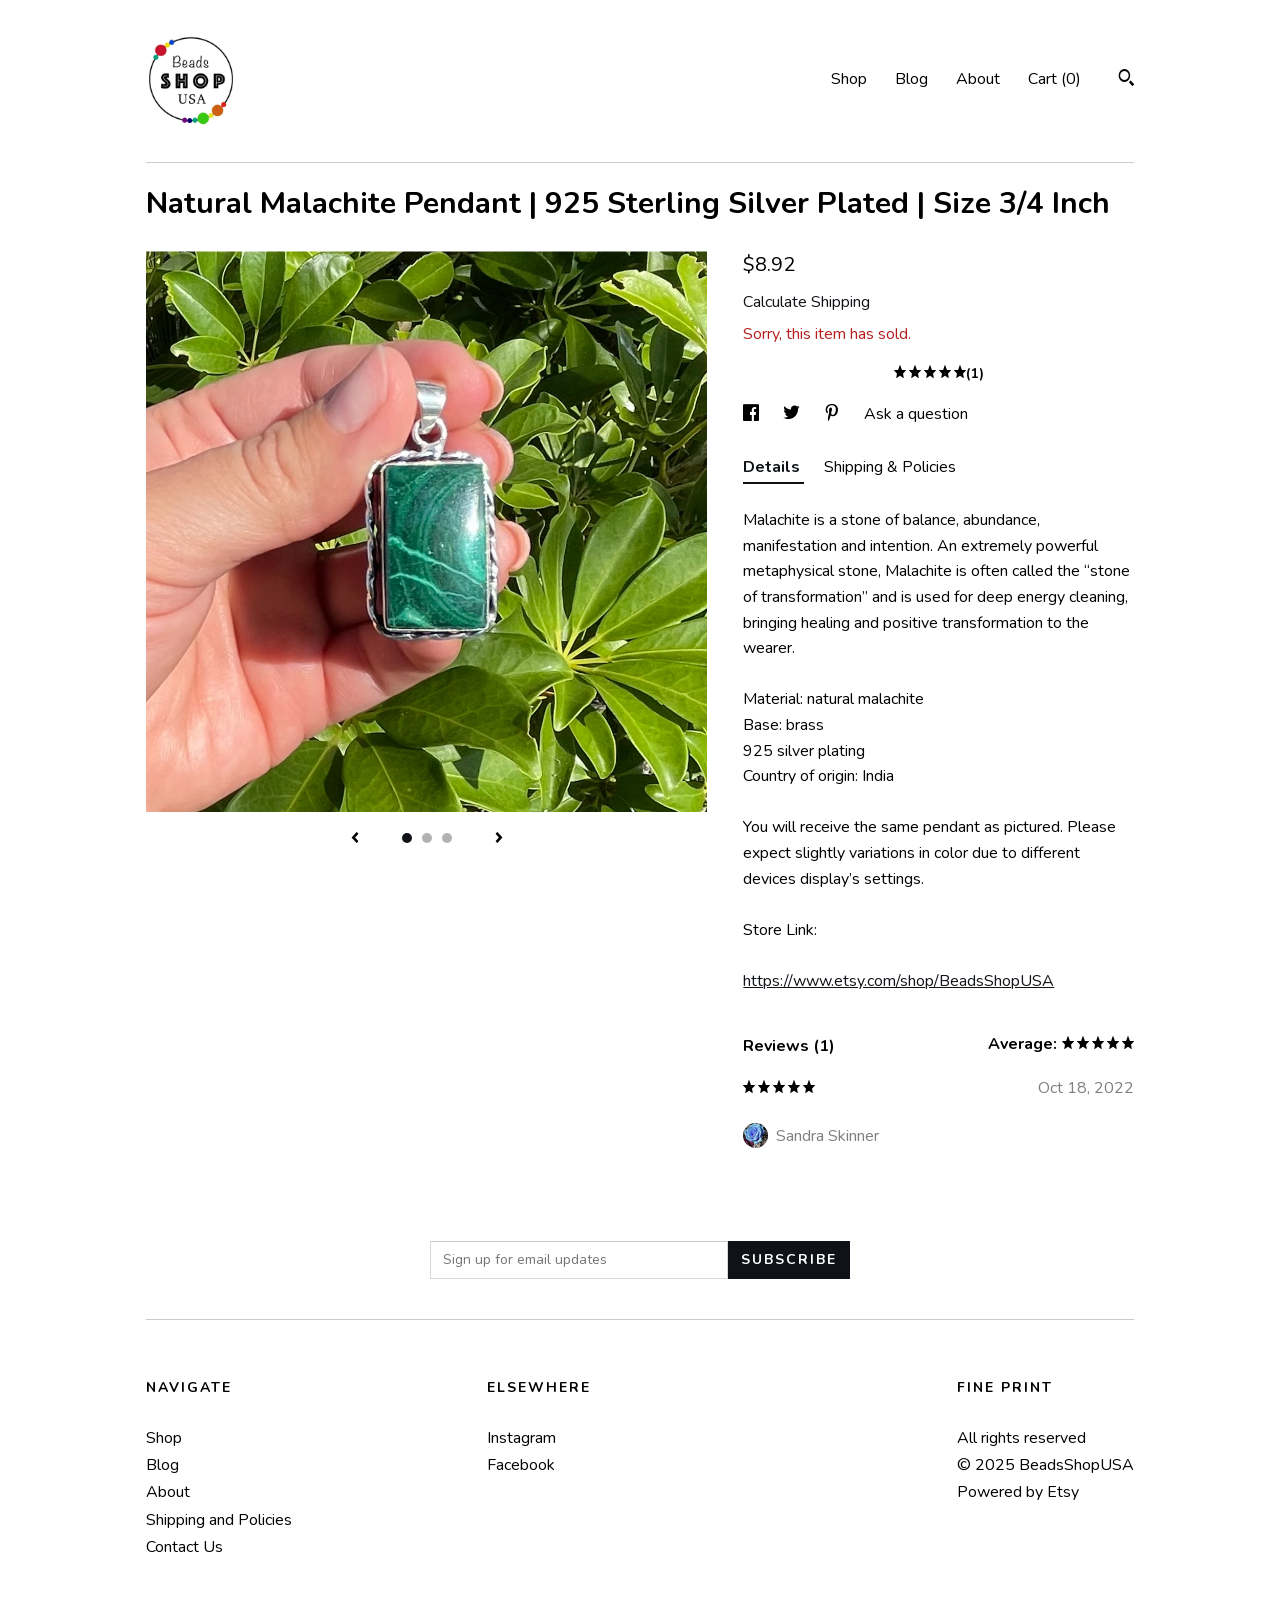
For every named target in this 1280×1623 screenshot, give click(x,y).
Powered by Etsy (1018, 1492)
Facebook (521, 1465)
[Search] (1126, 80)
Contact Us (184, 1547)
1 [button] (407, 838)
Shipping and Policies (219, 1520)
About (978, 79)
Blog (911, 79)
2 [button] (427, 838)
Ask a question (916, 414)
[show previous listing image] (355, 839)
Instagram (521, 1438)
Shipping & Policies (890, 467)
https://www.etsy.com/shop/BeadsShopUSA (898, 981)
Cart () (1054, 79)
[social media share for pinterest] (834, 414)
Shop (849, 79)
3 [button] (447, 838)
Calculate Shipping (806, 302)
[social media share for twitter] (793, 414)
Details (773, 467)
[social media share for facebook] (753, 414)
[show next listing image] (499, 839)
